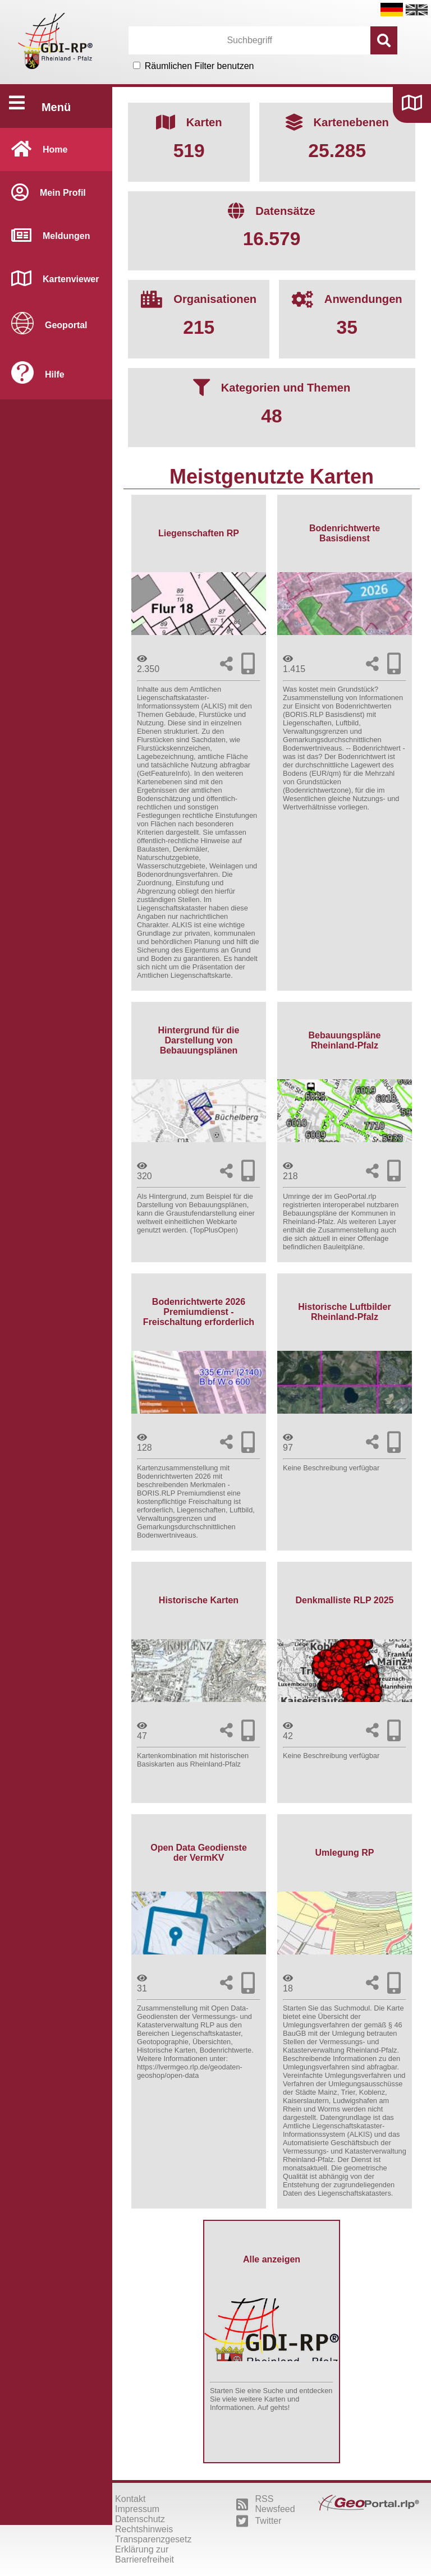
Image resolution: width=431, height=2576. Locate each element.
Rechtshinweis (144, 2529)
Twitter (258, 2521)
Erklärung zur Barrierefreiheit (144, 2554)
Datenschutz (140, 2519)
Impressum (137, 2509)
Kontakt (130, 2499)
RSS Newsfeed (265, 2504)
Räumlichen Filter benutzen (199, 66)
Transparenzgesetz (153, 2539)
